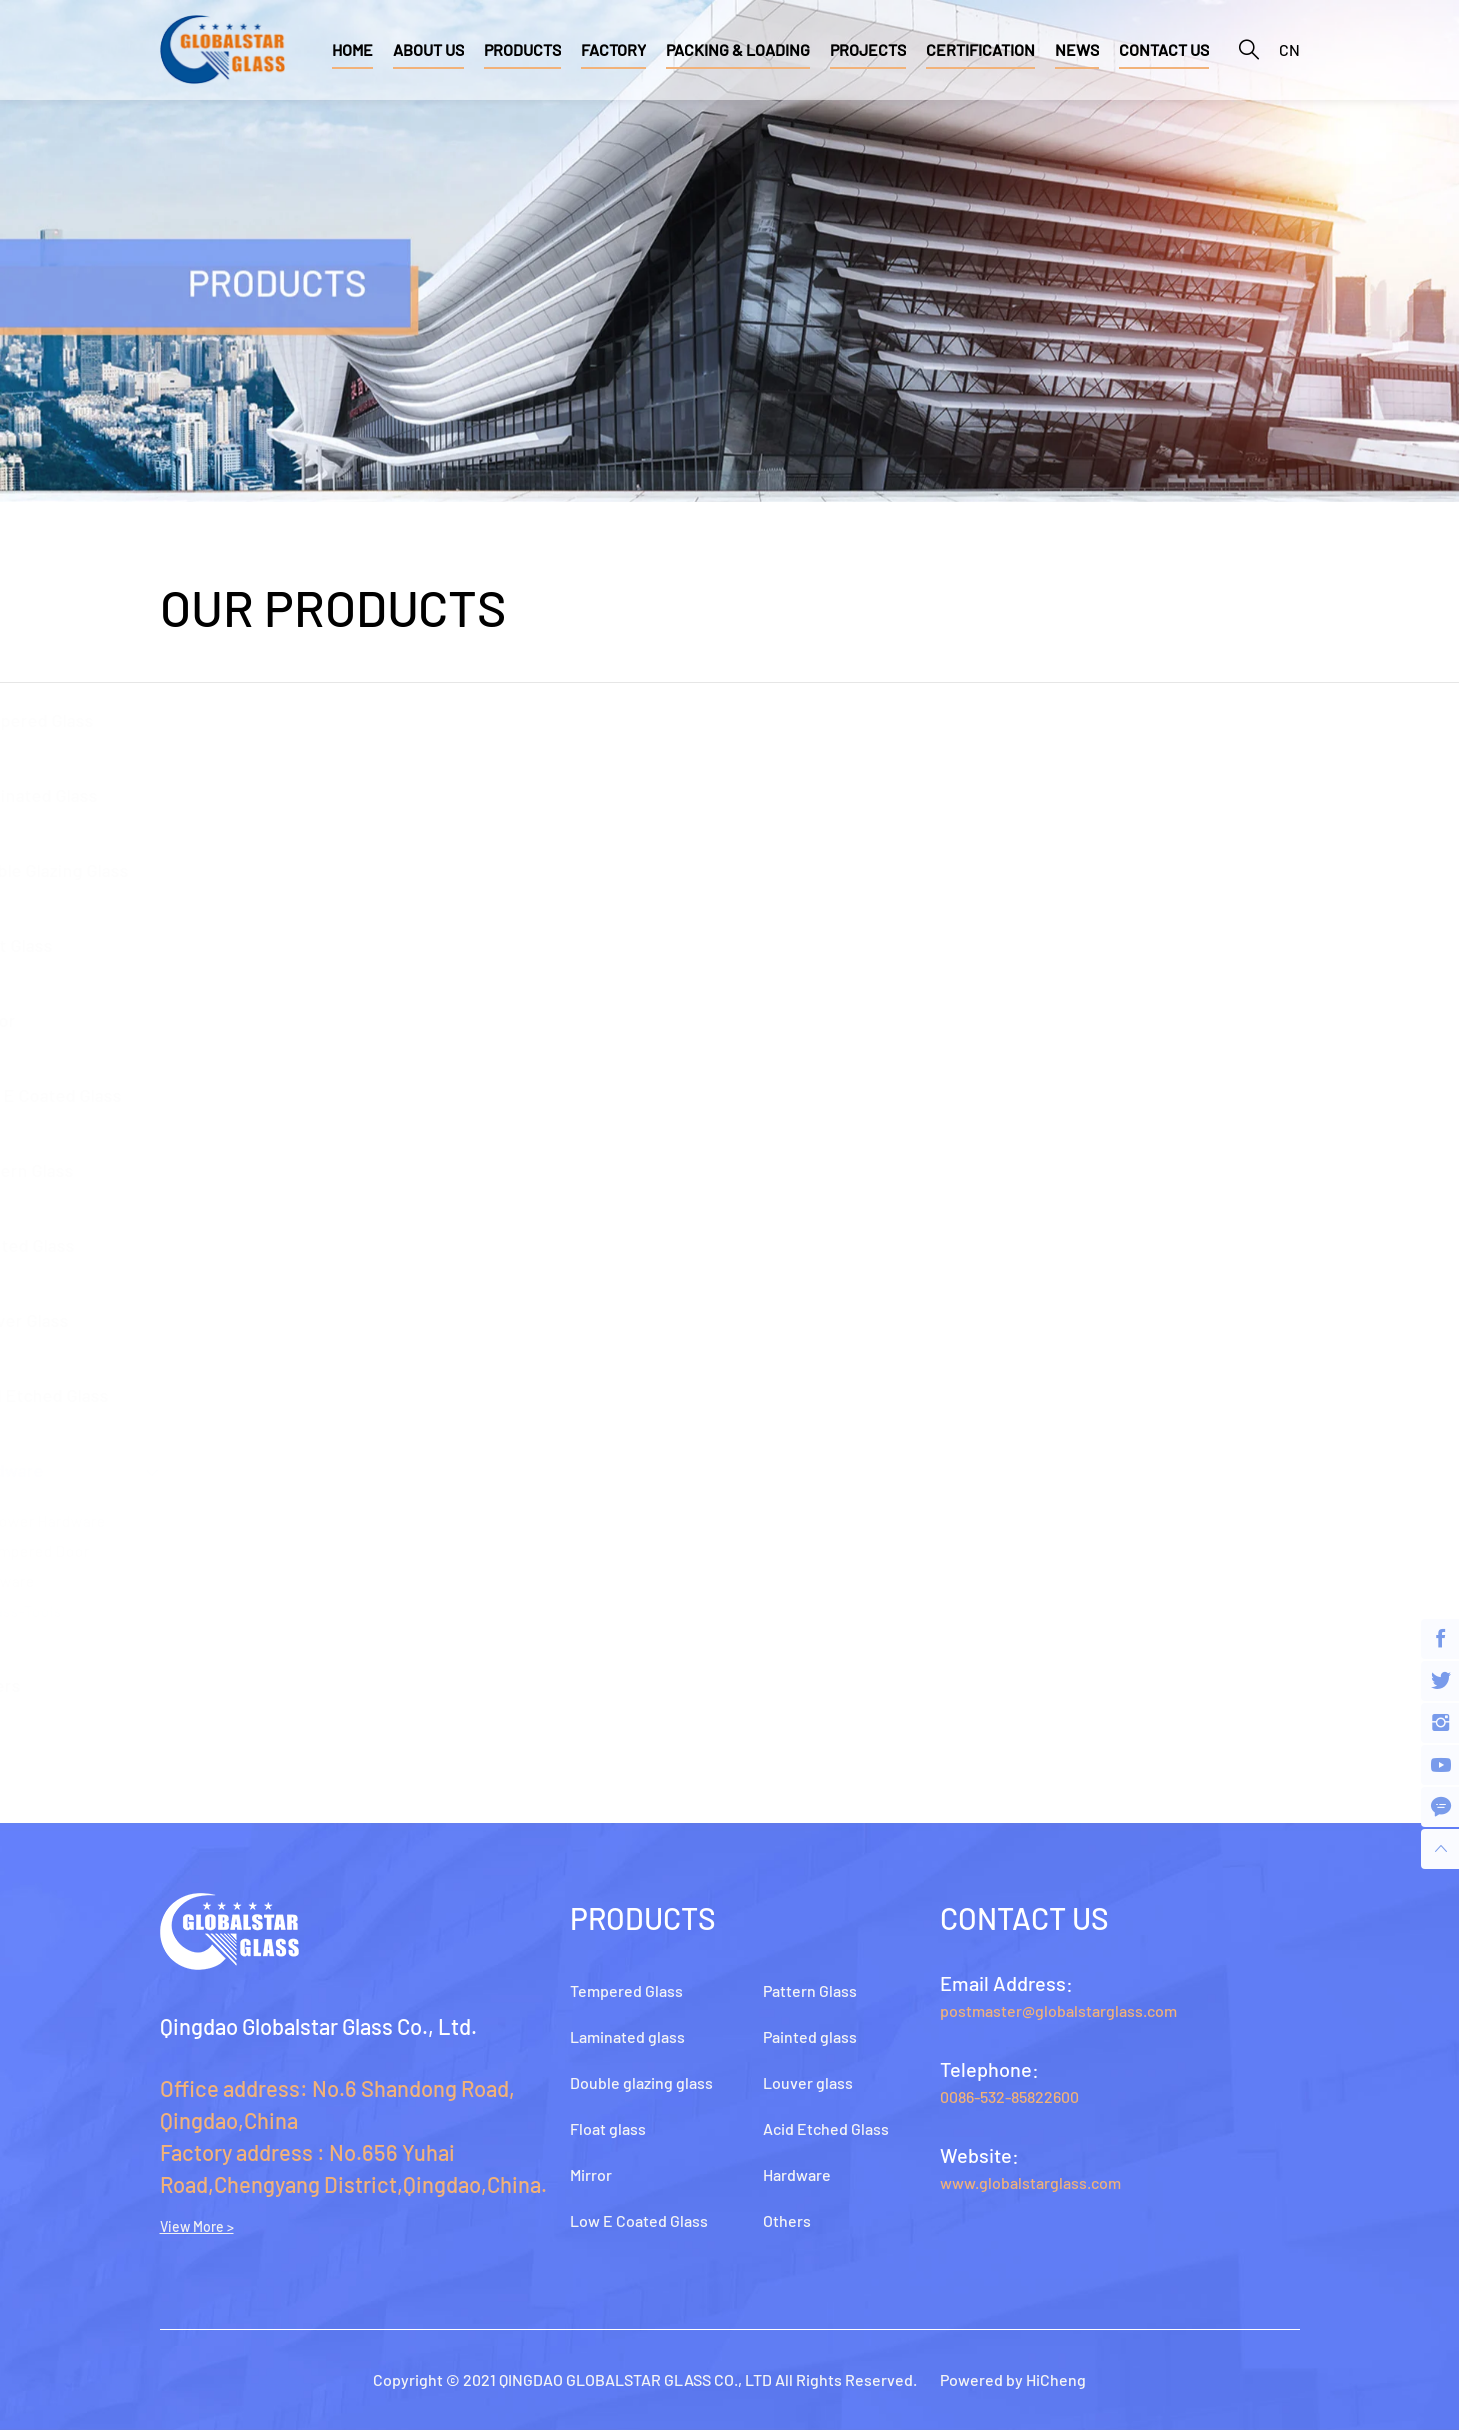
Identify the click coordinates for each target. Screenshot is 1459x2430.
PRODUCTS (522, 49)
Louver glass (207, 1320)
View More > (197, 2227)
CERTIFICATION (980, 49)
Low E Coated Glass (233, 1095)
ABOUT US (428, 49)
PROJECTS (868, 49)
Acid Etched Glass (227, 1395)
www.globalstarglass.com (1030, 2182)
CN (1289, 49)
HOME (352, 49)
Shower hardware (232, 1520)
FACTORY (613, 49)
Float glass (199, 945)
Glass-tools (210, 1610)
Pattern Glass (209, 1170)
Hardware (194, 1470)
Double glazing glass (237, 870)
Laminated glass (221, 795)
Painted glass (210, 1245)
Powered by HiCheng (1013, 2379)
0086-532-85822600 (1009, 2096)
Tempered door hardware (217, 1565)
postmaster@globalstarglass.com (1058, 2010)
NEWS (1077, 49)
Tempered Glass (219, 720)
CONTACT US (1164, 49)
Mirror (180, 1020)
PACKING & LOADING (738, 49)
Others (183, 1685)
